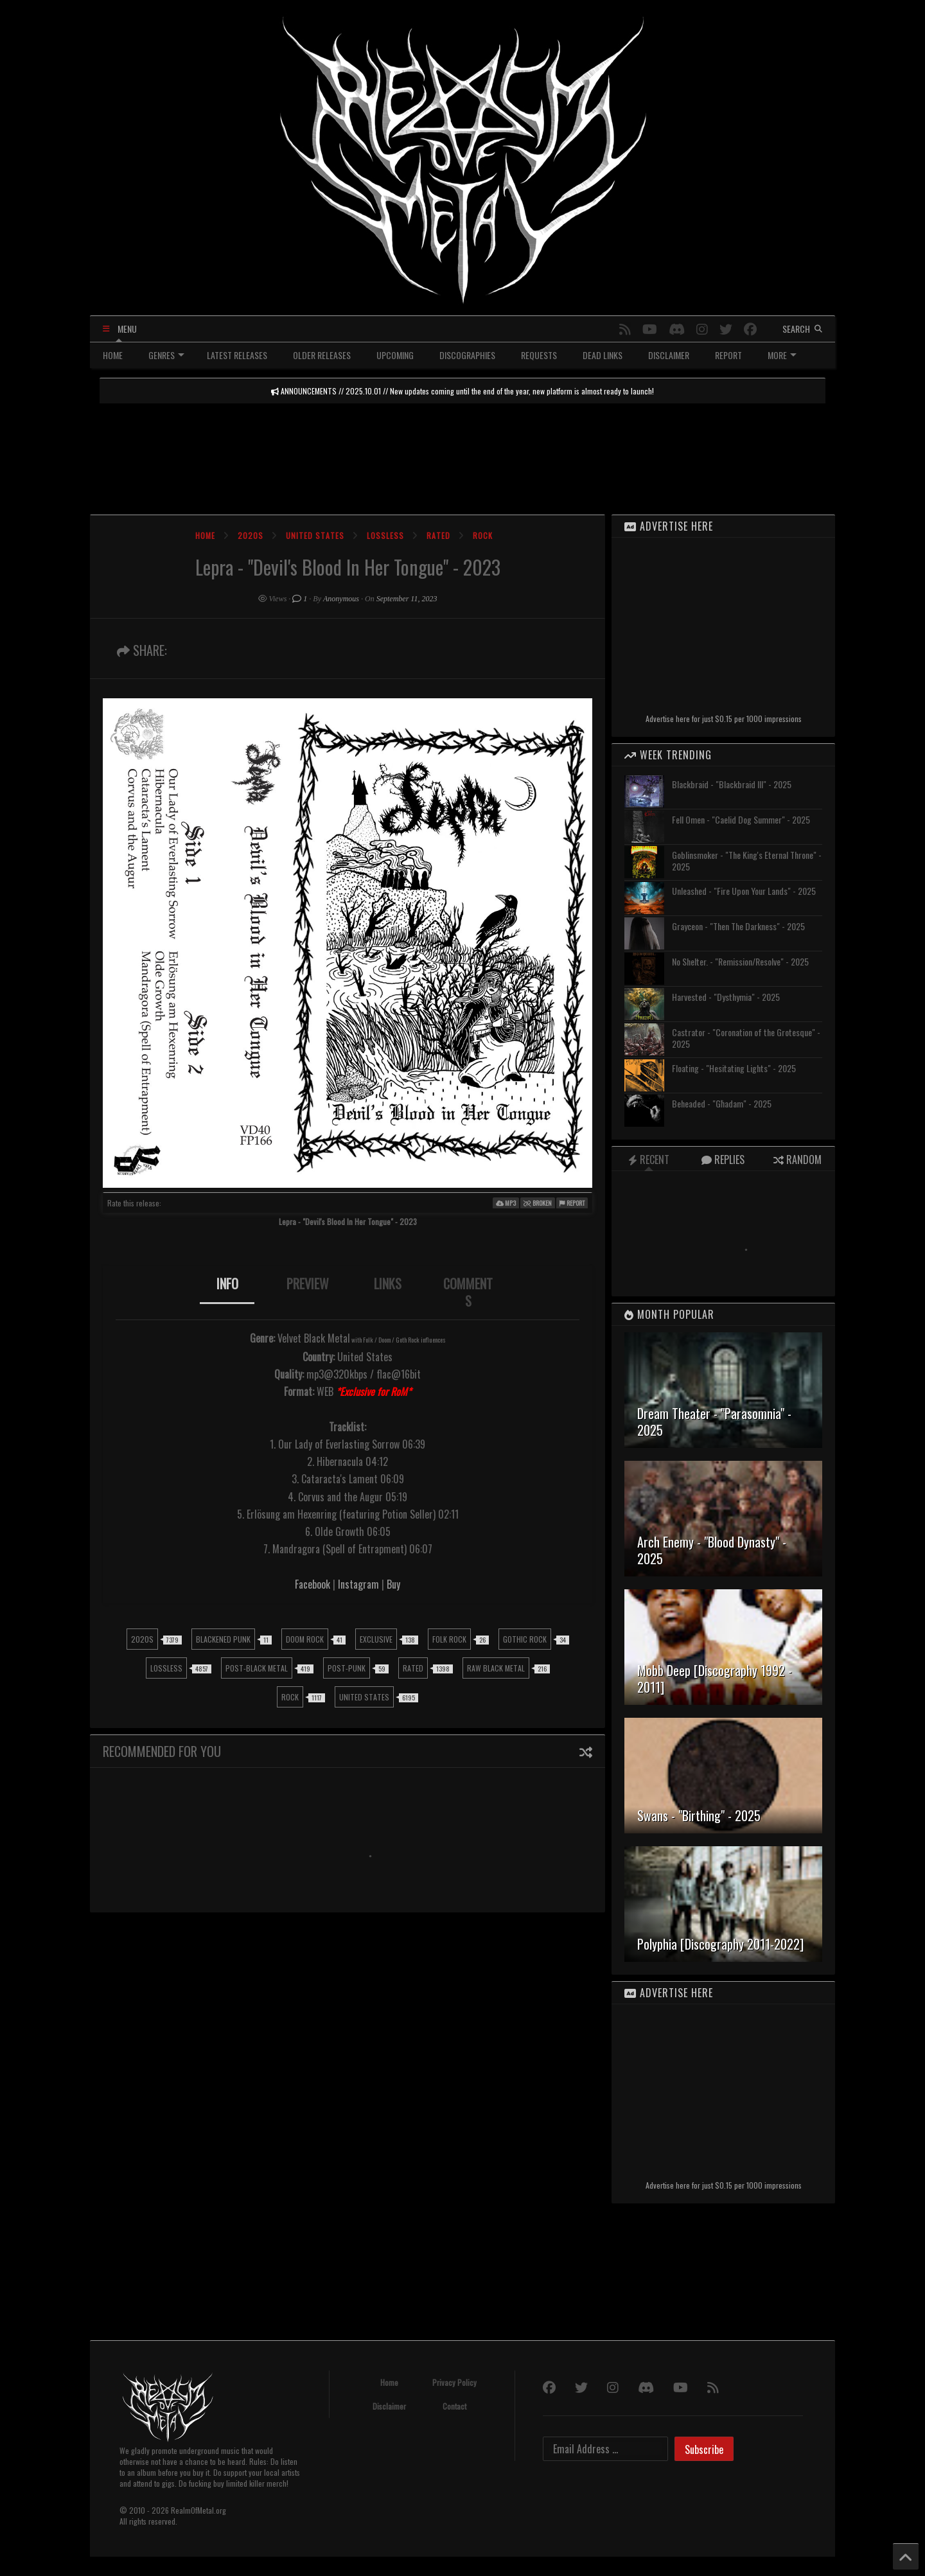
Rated (438, 535)
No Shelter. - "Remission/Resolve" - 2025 (740, 961)
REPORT (728, 355)
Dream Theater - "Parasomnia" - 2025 (714, 1422)
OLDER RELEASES (322, 355)
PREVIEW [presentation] (307, 1283)
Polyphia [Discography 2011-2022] (720, 1944)
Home (205, 535)
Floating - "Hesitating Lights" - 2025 (734, 1068)
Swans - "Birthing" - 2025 (699, 1815)
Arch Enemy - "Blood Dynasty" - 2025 (711, 1550)
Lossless (385, 535)
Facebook (312, 1584)
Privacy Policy (454, 2382)
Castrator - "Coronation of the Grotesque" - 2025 (746, 1037)
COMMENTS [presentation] (468, 1292)
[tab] (227, 1292)
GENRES (166, 355)
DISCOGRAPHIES (467, 355)
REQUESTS (539, 355)
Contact (454, 2406)
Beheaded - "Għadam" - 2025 (721, 1103)
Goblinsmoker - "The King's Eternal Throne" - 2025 (747, 860)
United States (315, 535)
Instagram (358, 1584)
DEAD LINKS (602, 355)
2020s (250, 535)
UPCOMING (395, 355)
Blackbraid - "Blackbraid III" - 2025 (731, 784)
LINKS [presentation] (387, 1283)
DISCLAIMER (668, 355)
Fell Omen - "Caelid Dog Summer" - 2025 (741, 819)
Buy (393, 1584)
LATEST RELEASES (237, 355)
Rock (483, 535)
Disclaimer (389, 2406)
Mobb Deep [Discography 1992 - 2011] (714, 1679)
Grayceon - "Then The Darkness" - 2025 (738, 926)
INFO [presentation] (227, 1283)
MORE (782, 355)
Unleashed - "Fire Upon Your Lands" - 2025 (744, 890)
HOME (113, 355)
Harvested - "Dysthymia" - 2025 (726, 996)
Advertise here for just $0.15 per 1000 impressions (724, 718)
